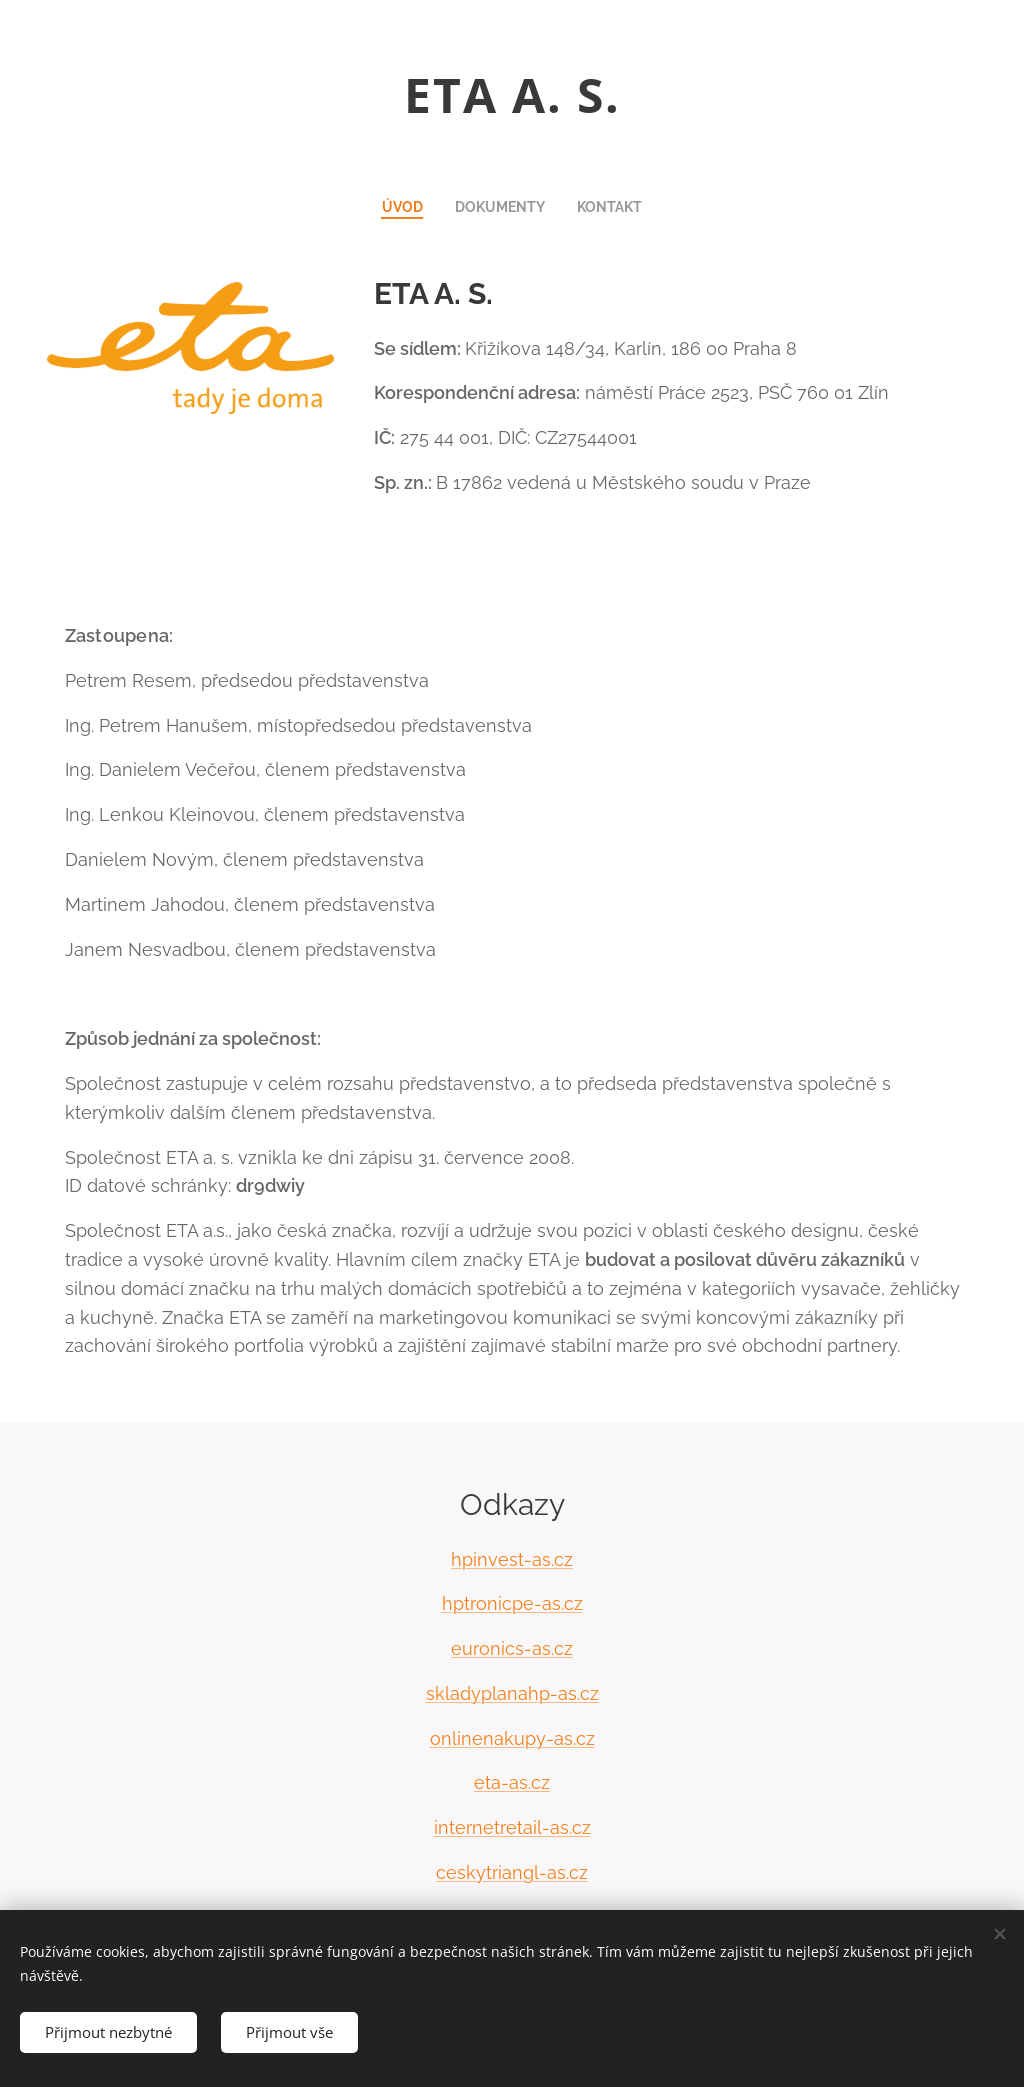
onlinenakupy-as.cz (512, 1738)
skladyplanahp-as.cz (512, 1693)
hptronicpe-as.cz (512, 1603)
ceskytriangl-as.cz (512, 1872)
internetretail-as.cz (512, 1827)
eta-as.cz (512, 1783)
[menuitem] (405, 207)
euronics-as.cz (512, 1648)
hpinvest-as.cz (512, 1559)
